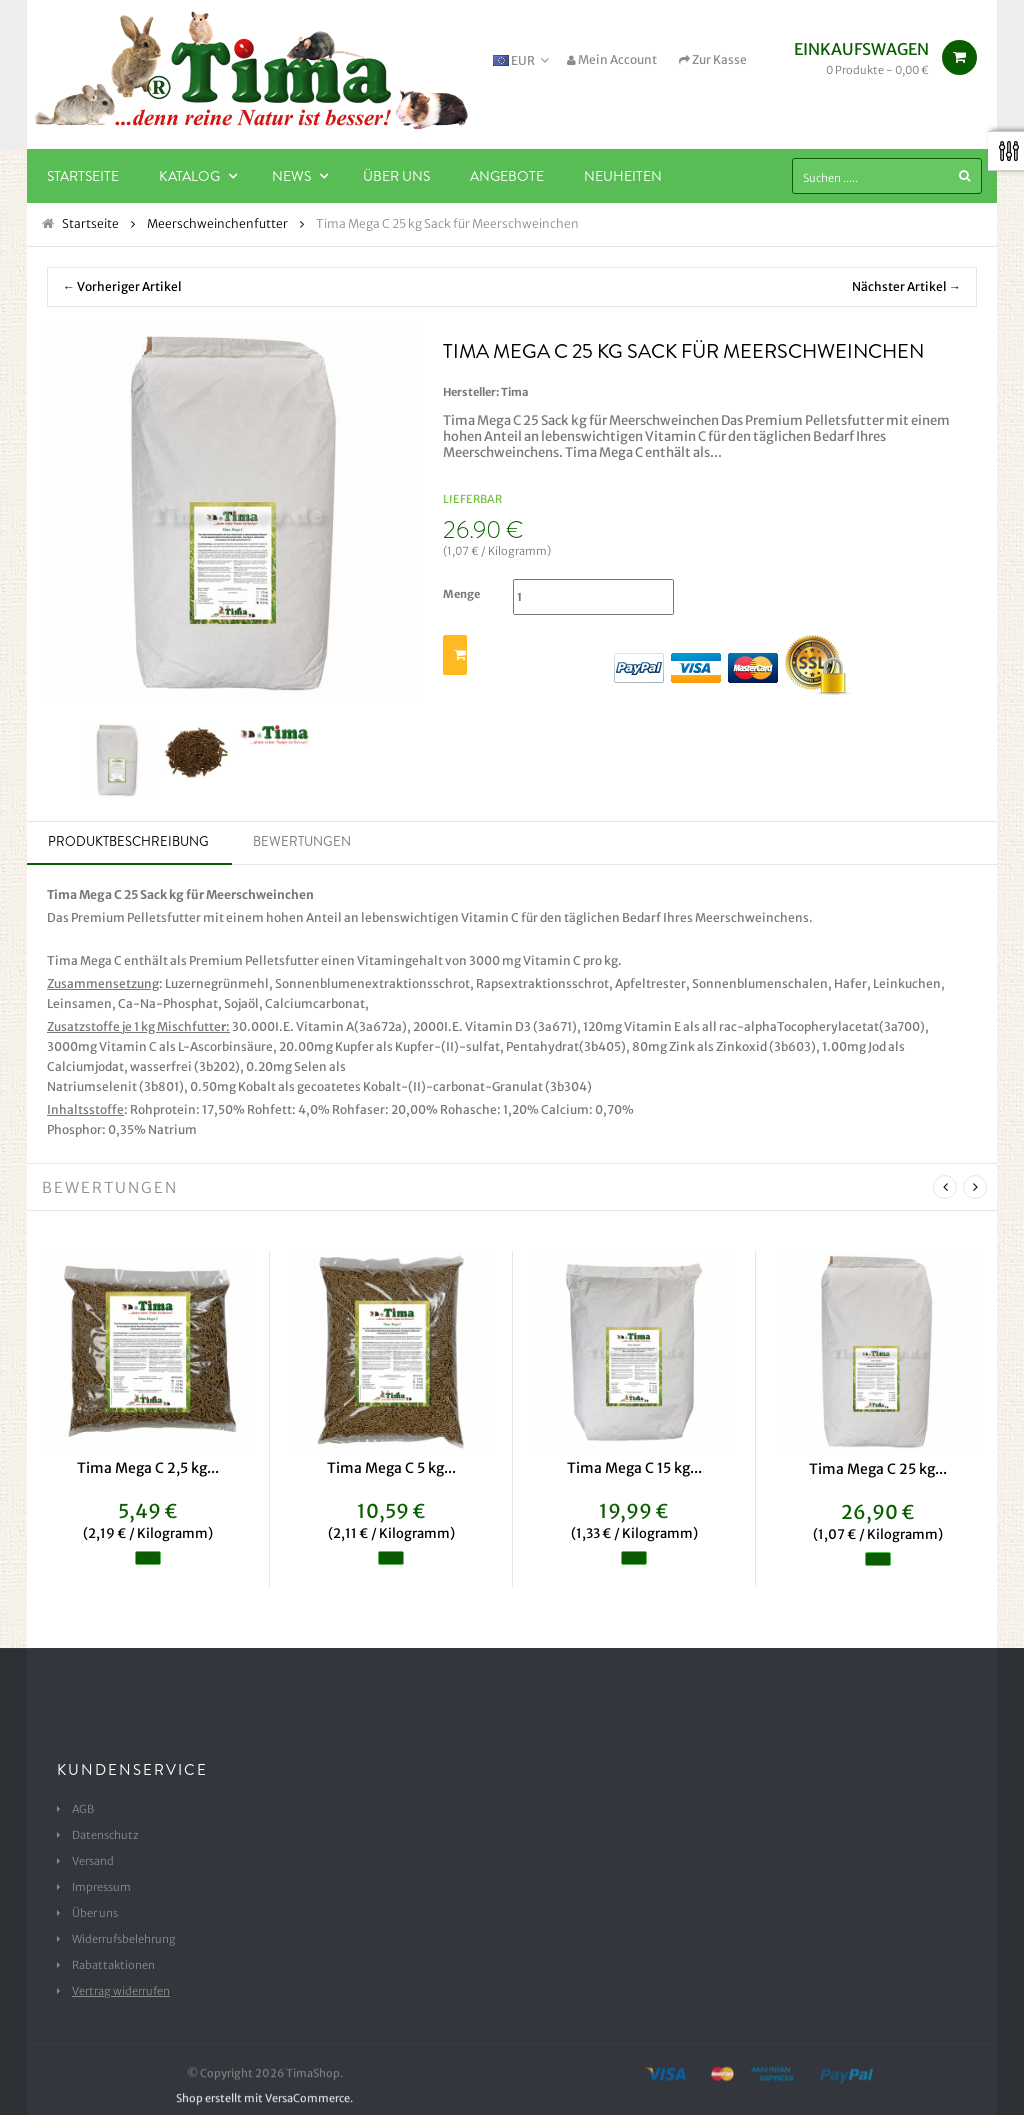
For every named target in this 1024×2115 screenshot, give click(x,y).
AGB (83, 1809)
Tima (515, 392)
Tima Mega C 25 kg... (878, 1469)
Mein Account (612, 59)
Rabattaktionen (113, 1965)
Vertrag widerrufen (121, 1991)
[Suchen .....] (887, 176)
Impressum (101, 1887)
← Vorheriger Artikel (122, 286)
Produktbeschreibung (128, 841)
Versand (93, 1861)
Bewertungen (302, 841)
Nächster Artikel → (906, 286)
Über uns (95, 1913)
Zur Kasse (713, 59)
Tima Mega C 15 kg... (634, 1468)
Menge (461, 594)
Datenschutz (105, 1835)
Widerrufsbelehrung (124, 1939)
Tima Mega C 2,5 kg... (148, 1468)
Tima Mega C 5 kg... (391, 1468)
